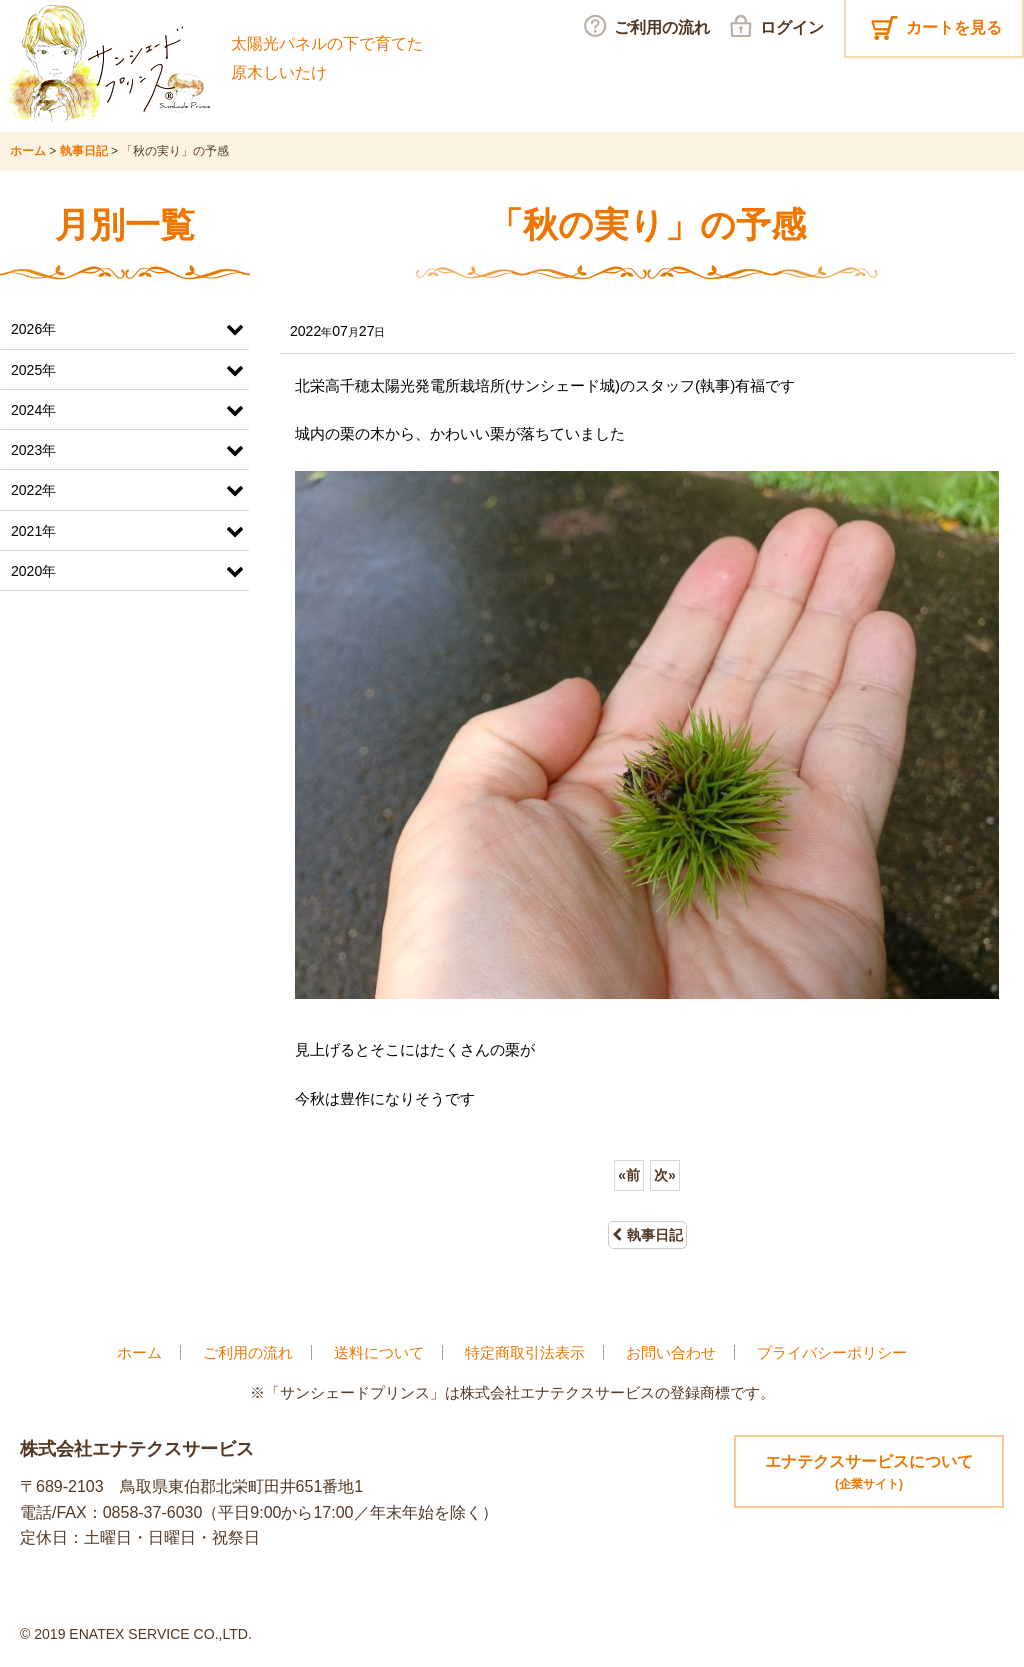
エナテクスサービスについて (869, 1473)
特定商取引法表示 (525, 1352)
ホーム (139, 1352)
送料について (379, 1352)
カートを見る (954, 27)
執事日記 (647, 1235)
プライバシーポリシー (832, 1352)
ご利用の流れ (248, 1352)
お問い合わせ (671, 1352)
